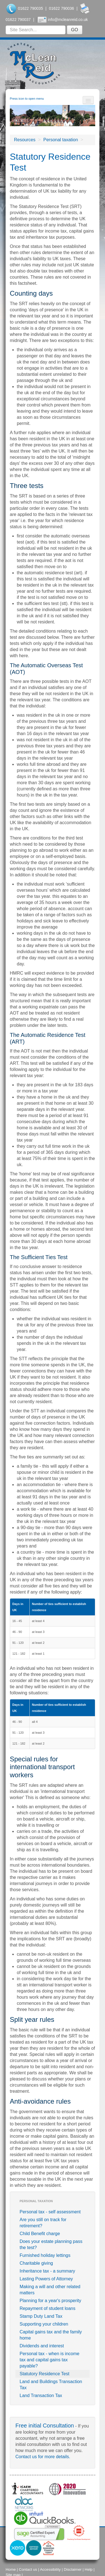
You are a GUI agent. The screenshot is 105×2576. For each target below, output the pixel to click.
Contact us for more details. (42, 2456)
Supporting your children (44, 2324)
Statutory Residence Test (44, 2373)
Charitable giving (36, 2263)
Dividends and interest (42, 2345)
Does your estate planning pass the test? (51, 2244)
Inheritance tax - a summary (47, 2271)
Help (88, 2569)
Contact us (28, 2569)
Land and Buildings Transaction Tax (51, 2384)
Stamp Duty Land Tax (41, 2316)
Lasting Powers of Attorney (46, 2278)
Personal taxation (60, 139)
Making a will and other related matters (50, 2289)
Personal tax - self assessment (50, 2211)
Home (11, 2569)
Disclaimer (72, 2569)
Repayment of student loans (47, 2308)
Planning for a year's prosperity (50, 2300)
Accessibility (50, 2569)
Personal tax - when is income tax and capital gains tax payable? (49, 2359)
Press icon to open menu (27, 98)
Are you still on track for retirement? (43, 2222)
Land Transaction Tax (41, 2395)
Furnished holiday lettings (45, 2255)
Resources (24, 139)
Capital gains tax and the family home (51, 2334)
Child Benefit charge (40, 2233)
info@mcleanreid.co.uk (68, 19)
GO (74, 29)
